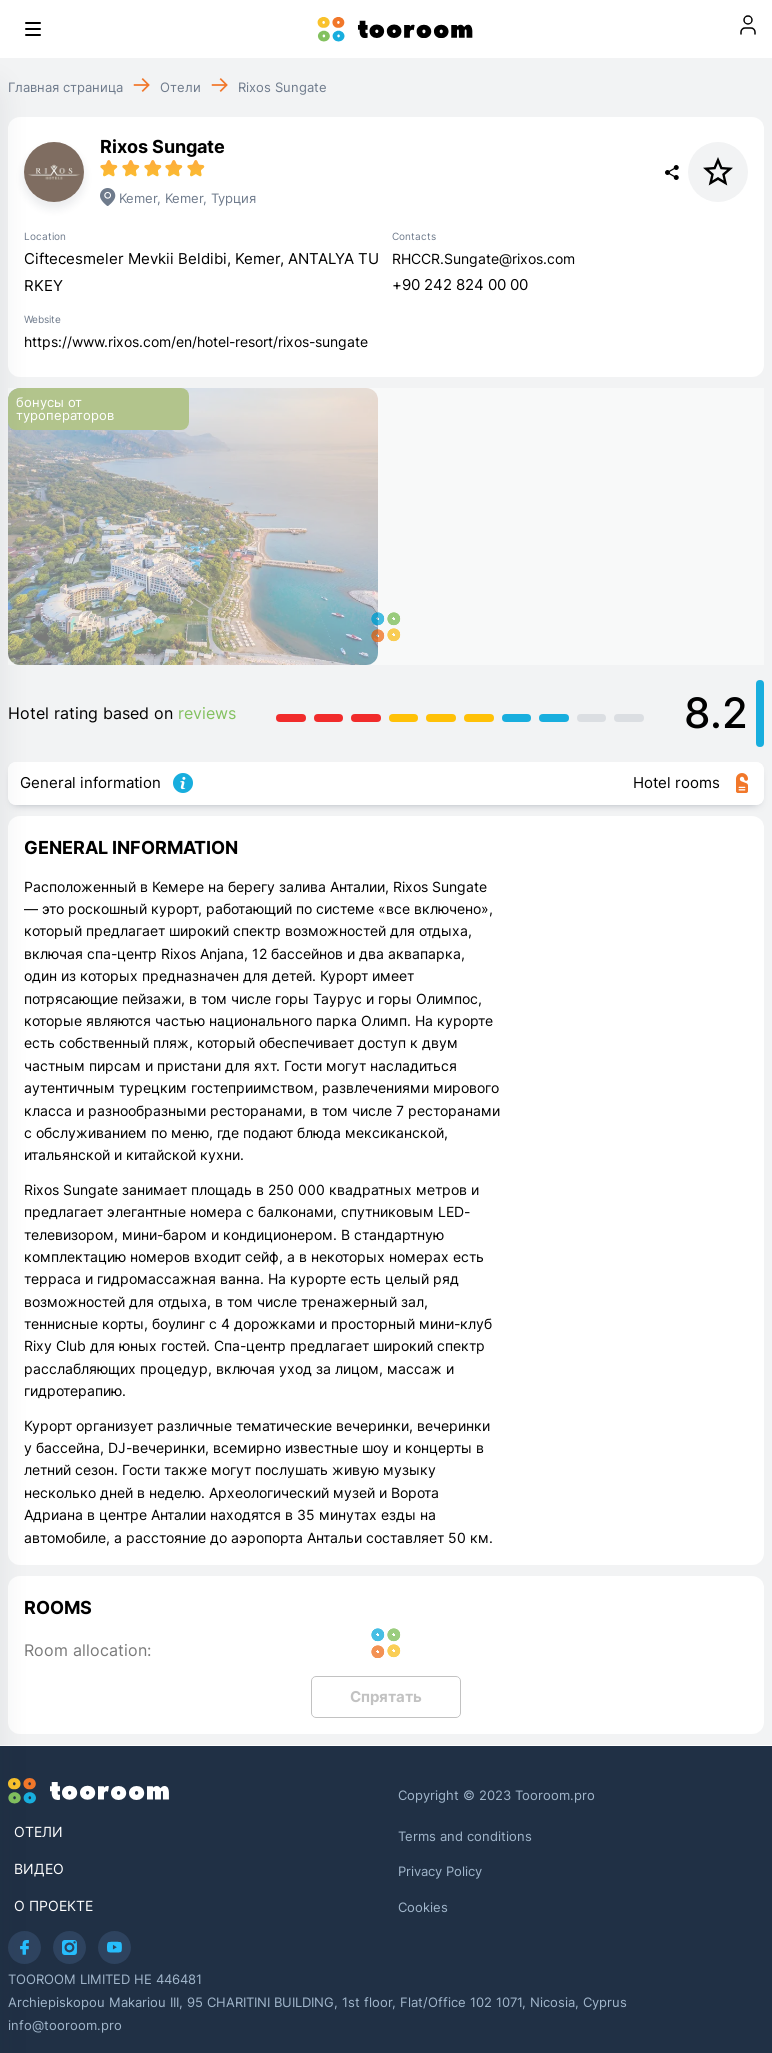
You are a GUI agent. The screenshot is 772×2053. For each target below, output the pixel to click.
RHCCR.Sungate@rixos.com (483, 258)
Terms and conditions (465, 1836)
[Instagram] (69, 1947)
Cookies (423, 1907)
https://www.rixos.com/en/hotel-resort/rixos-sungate (196, 341)
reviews (207, 713)
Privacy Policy (440, 1871)
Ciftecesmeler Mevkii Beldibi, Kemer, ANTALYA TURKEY (201, 272)
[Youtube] (114, 1947)
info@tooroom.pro (65, 2025)
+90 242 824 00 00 (460, 284)
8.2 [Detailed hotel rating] (716, 712)
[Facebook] (24, 1947)
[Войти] (748, 28)
